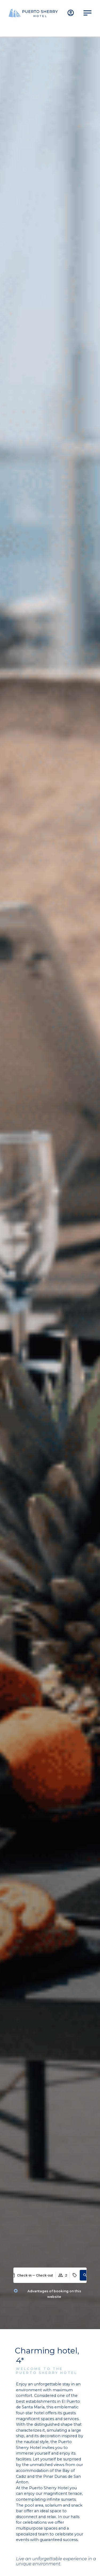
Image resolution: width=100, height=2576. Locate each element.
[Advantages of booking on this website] (15, 2290)
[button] (85, 2275)
